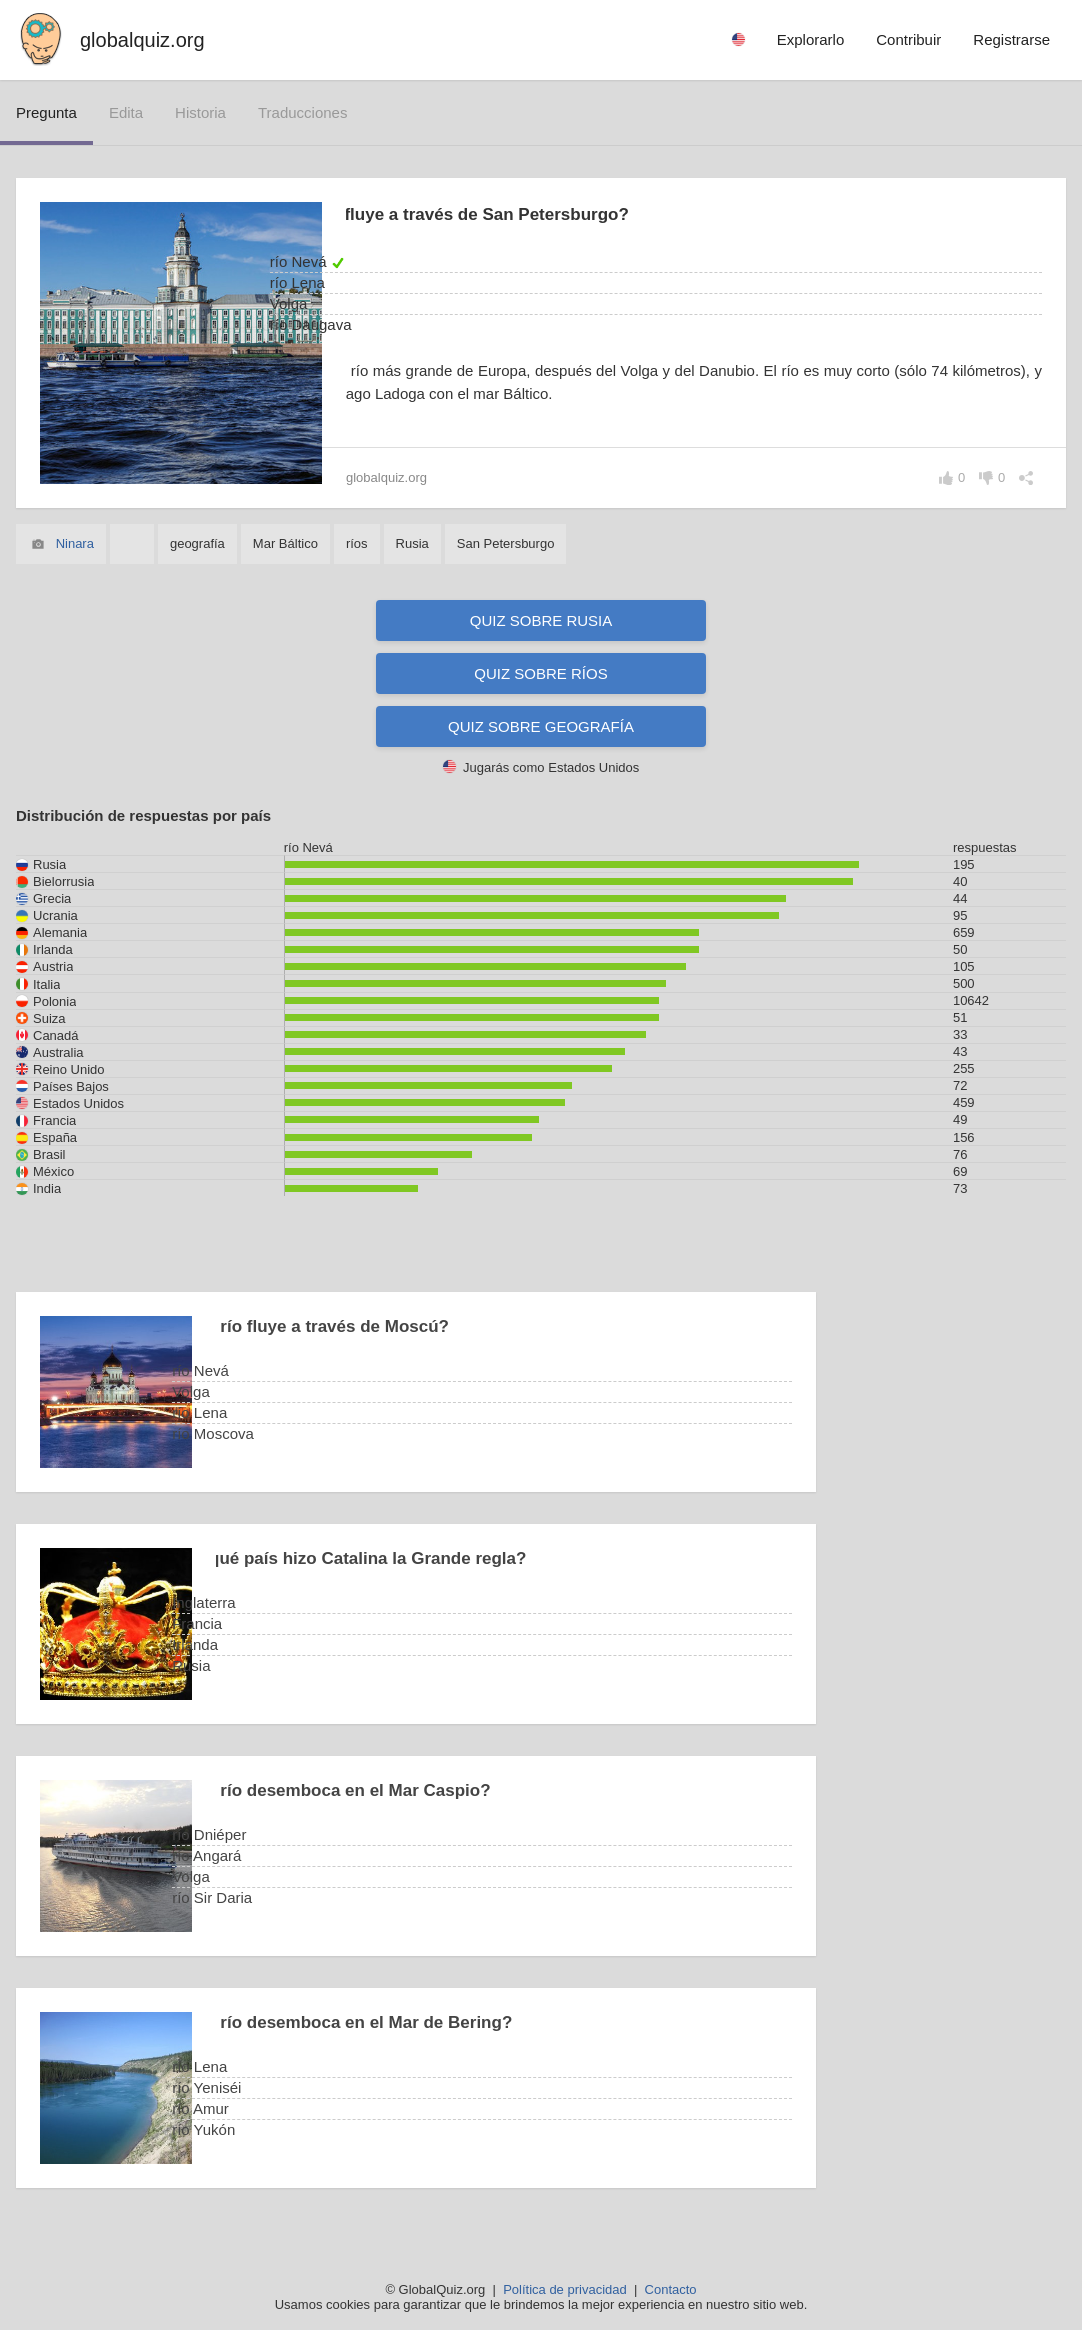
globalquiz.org (142, 40)
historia (200, 112)
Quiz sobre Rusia (541, 620)
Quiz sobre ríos (540, 673)
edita (126, 112)
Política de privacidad (565, 2289)
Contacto (671, 2289)
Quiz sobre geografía (541, 726)
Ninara (75, 543)
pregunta (46, 112)
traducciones (303, 112)
